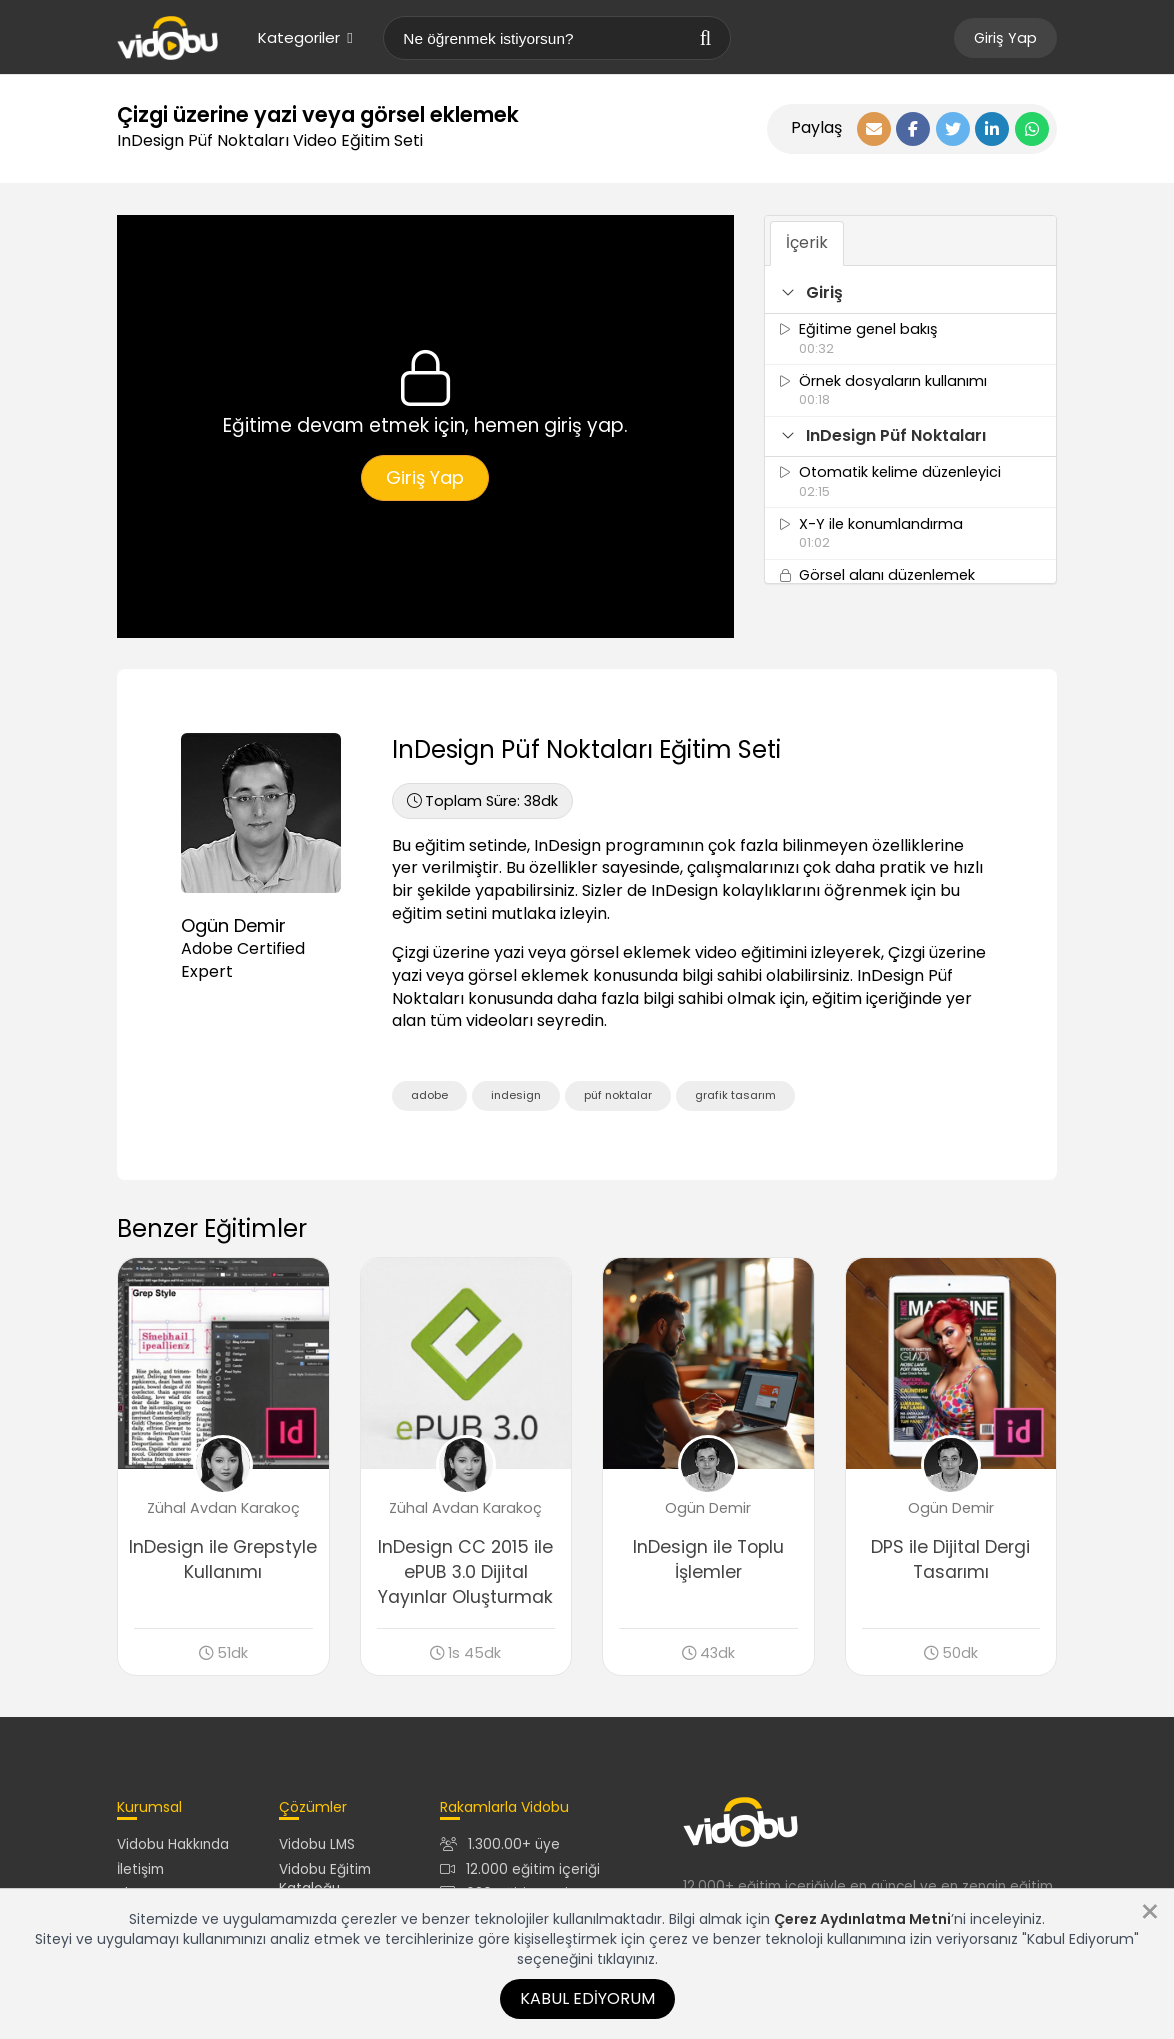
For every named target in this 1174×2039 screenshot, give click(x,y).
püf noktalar (618, 1095)
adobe (429, 1095)
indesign (516, 1095)
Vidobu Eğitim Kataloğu (325, 1879)
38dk (482, 801)
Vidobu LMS (317, 1844)
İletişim (140, 1869)
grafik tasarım (735, 1095)
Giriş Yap (1005, 38)
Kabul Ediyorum (587, 1998)
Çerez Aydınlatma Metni (862, 1919)
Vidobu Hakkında (173, 1844)
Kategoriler (305, 37)
